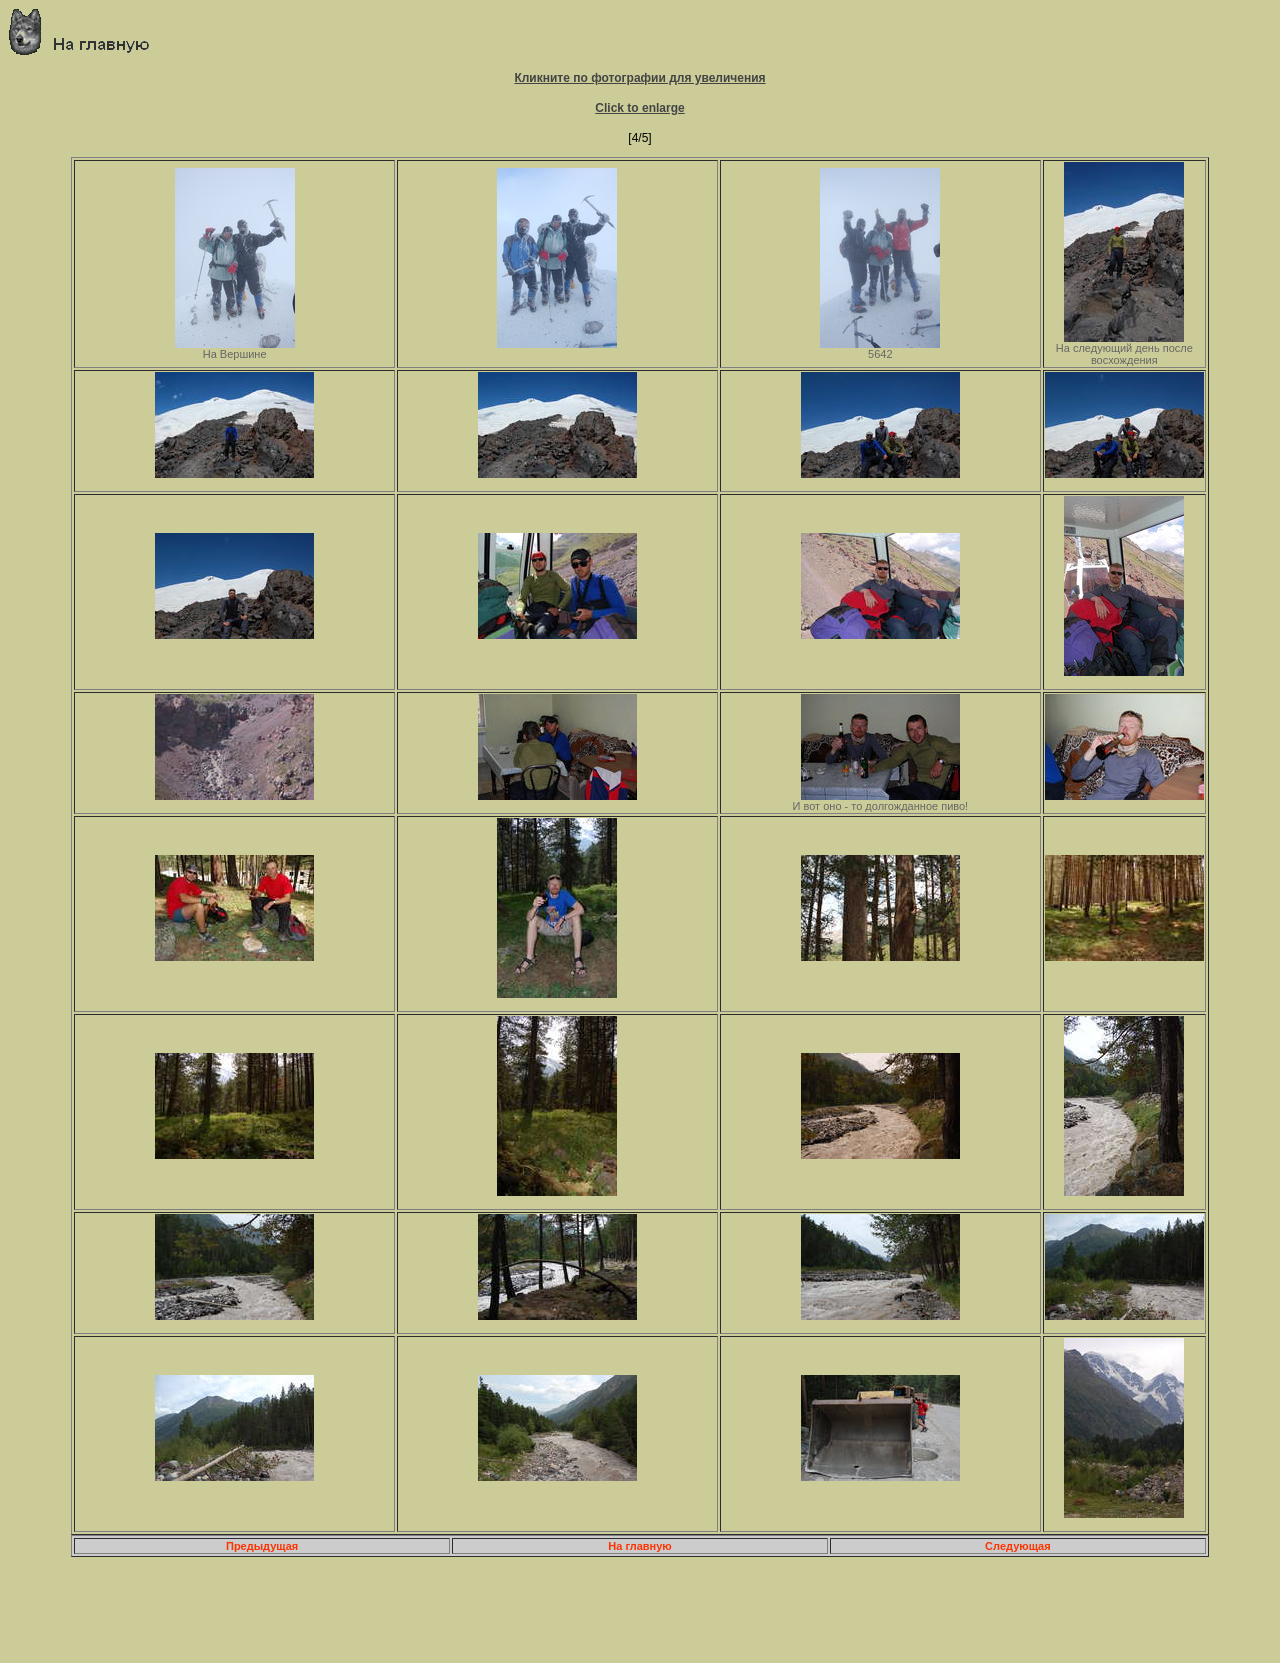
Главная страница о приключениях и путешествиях (86, 31)
